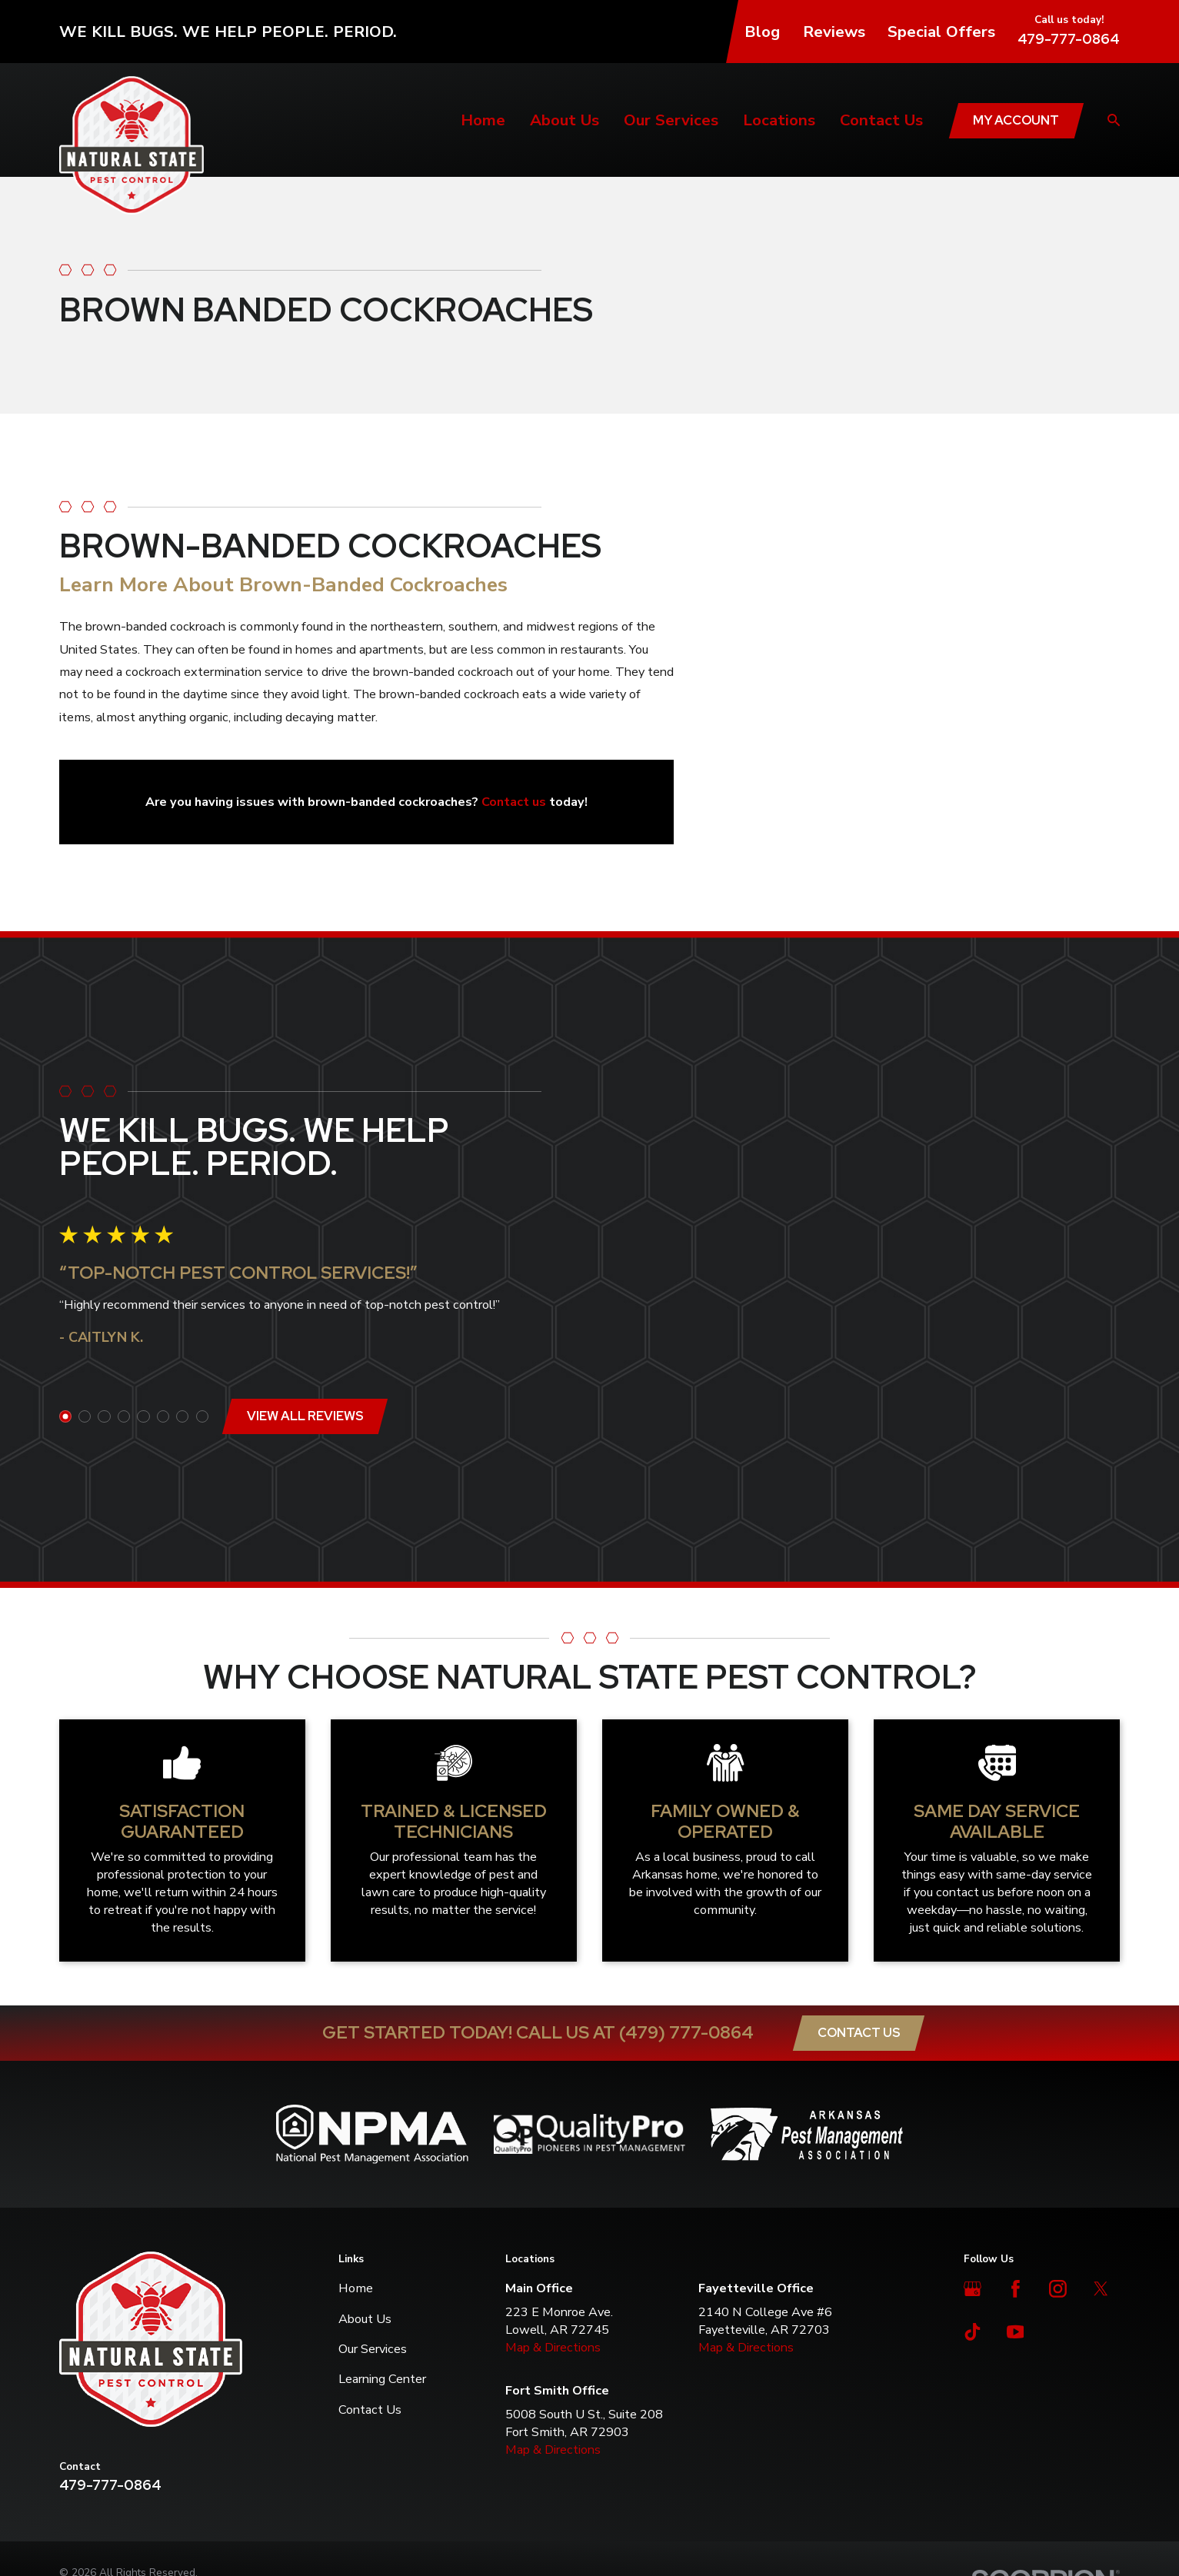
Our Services (372, 2215)
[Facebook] (1015, 2156)
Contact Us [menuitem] (881, 120)
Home (355, 2155)
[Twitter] (1101, 2156)
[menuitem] (80, 2456)
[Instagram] (1058, 2156)
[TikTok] (972, 2198)
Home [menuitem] (483, 120)
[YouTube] (1015, 2198)
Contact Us (859, 1898)
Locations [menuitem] (779, 120)
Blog (762, 31)
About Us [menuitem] (564, 120)
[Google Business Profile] (972, 2156)
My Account (1016, 119)
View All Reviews (300, 1348)
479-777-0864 (1068, 39)
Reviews (834, 31)
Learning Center (382, 2246)
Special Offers (941, 31)
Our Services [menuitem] (671, 120)
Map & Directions (553, 2213)
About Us (364, 2185)
